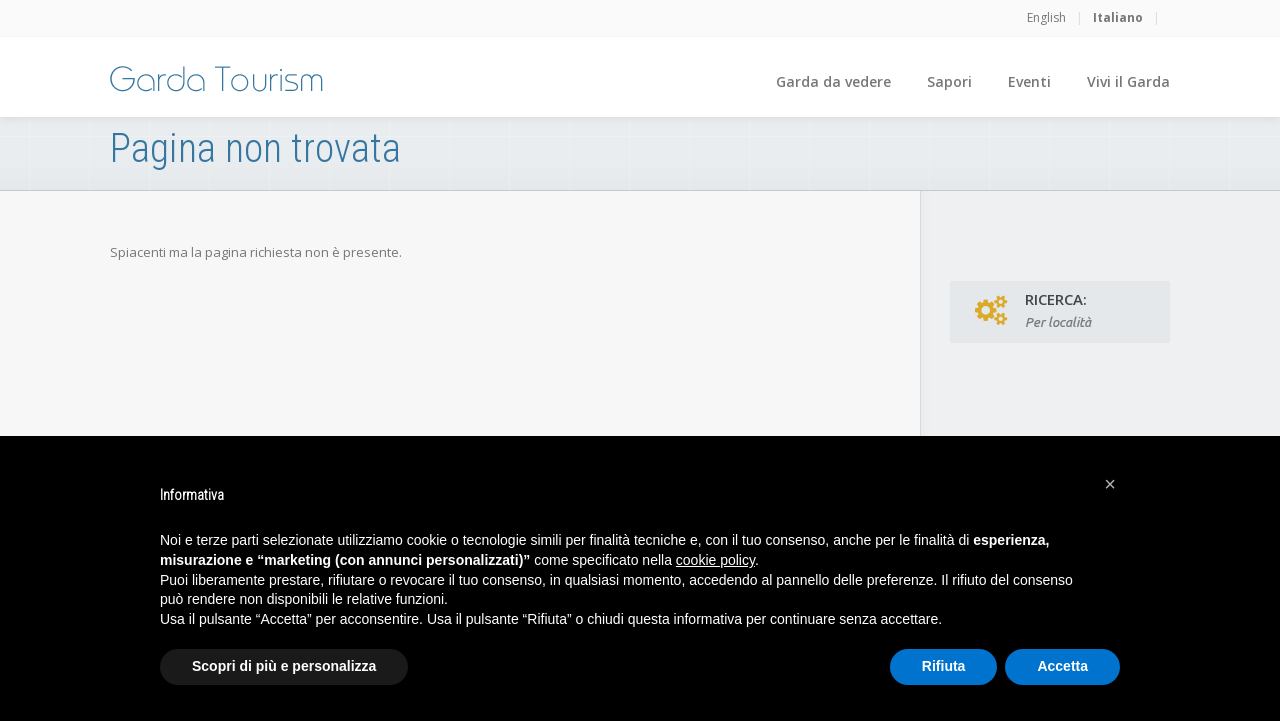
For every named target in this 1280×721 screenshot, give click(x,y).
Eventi (1029, 81)
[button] (1110, 484)
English (1046, 17)
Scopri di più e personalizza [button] (284, 666)
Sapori (949, 81)
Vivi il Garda (1128, 81)
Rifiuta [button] (944, 666)
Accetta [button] (1062, 666)
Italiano (1118, 17)
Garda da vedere (833, 81)
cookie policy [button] (715, 560)
